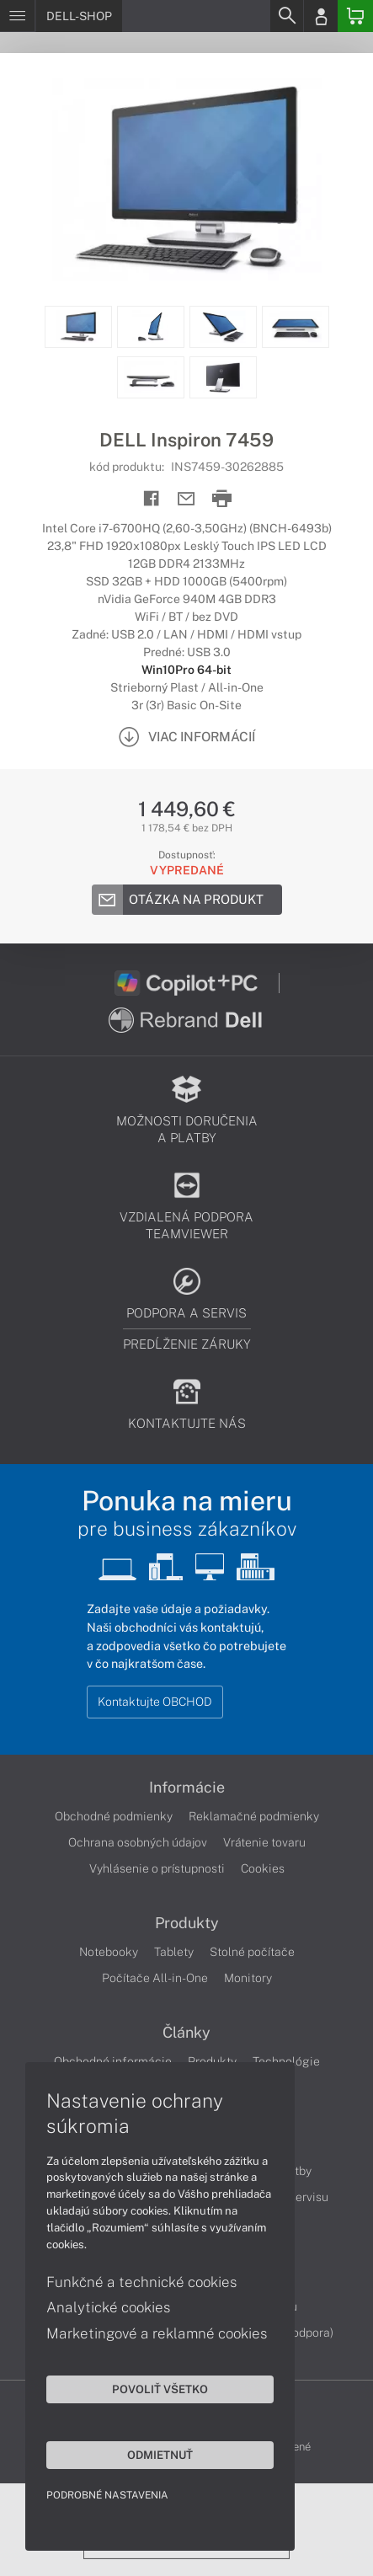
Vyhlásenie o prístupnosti (157, 1868)
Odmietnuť (160, 2454)
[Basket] (355, 16)
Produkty (187, 1923)
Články (186, 2032)
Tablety (174, 1952)
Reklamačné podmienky (254, 1816)
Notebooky (108, 1952)
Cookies (263, 1868)
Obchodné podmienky (114, 1816)
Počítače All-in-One (155, 1978)
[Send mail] (186, 499)
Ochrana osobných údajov (137, 1842)
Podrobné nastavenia (107, 2495)
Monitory (248, 1978)
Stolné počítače (252, 1952)
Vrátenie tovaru (264, 1842)
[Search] (286, 16)
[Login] (321, 16)
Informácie (187, 1787)
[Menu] (17, 16)
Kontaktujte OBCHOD (155, 1701)
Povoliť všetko (160, 2389)
